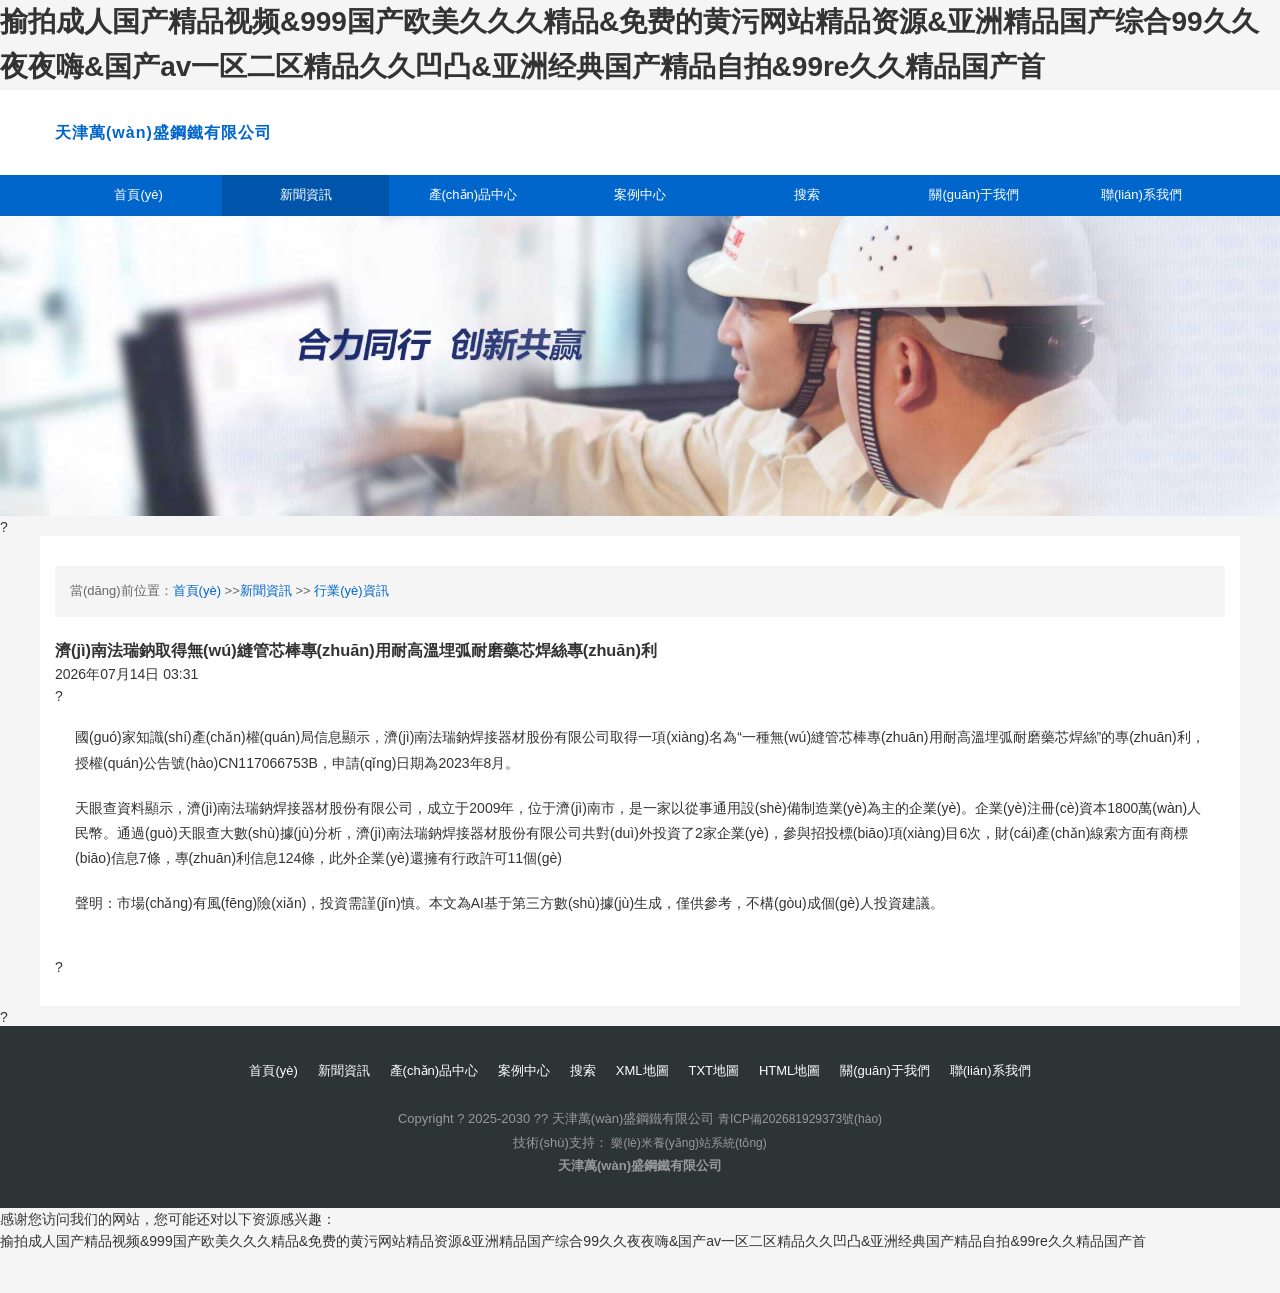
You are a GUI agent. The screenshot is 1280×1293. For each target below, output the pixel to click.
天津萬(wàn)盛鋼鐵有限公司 (272, 145)
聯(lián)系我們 (1141, 227)
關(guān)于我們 (974, 227)
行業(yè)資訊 (351, 629)
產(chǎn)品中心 (473, 227)
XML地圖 (643, 1111)
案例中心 (640, 227)
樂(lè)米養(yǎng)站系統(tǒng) (689, 1182)
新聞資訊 (306, 227)
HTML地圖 (808, 1111)
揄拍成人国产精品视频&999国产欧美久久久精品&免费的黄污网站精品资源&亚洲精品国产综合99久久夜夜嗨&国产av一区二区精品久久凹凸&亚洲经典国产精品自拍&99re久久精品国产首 (573, 1281)
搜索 (807, 227)
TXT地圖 (723, 1111)
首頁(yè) (139, 227)
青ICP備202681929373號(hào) (800, 1159)
